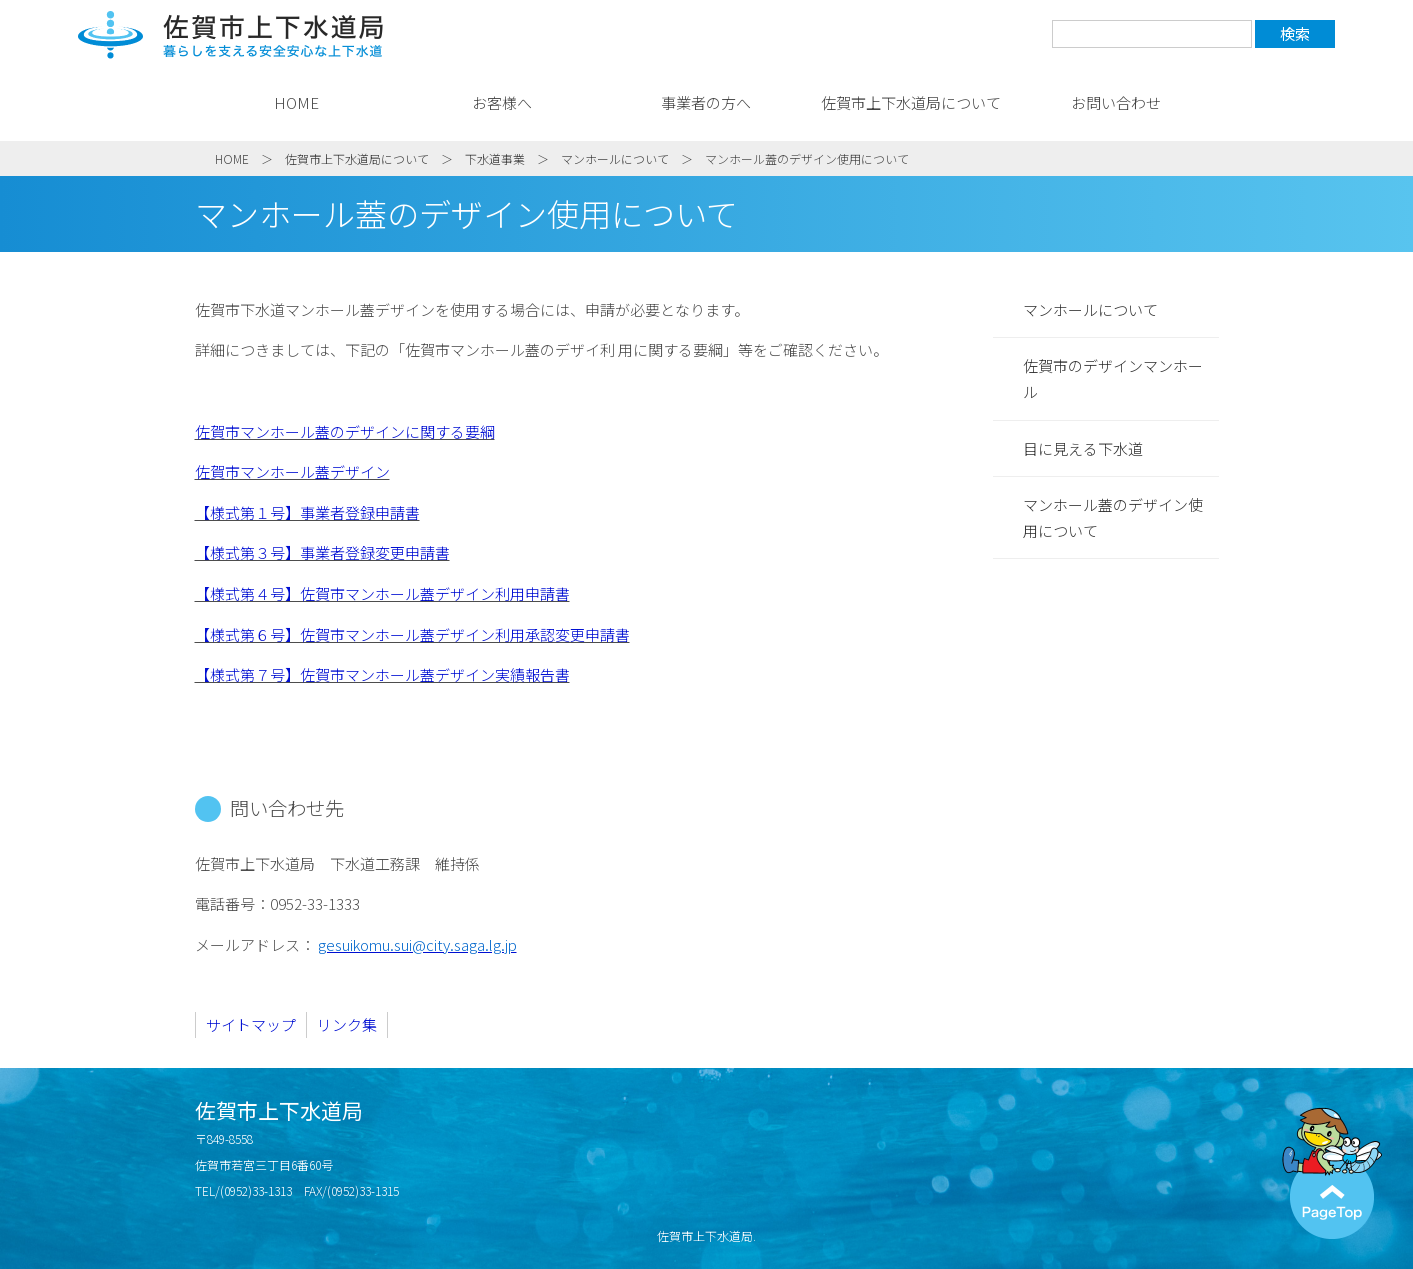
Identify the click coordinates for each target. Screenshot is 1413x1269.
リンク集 (347, 1024)
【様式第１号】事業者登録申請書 (307, 512)
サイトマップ (251, 1024)
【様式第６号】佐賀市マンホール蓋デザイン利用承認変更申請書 (412, 634)
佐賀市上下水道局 (231, 35)
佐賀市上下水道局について (911, 102)
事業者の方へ (706, 102)
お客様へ (502, 102)
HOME (296, 102)
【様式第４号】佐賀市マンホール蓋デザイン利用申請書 (382, 593)
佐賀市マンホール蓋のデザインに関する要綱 (345, 431)
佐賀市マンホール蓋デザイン (292, 471)
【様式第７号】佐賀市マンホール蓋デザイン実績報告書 (382, 674)
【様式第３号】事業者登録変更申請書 (322, 552)
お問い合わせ (1116, 102)
